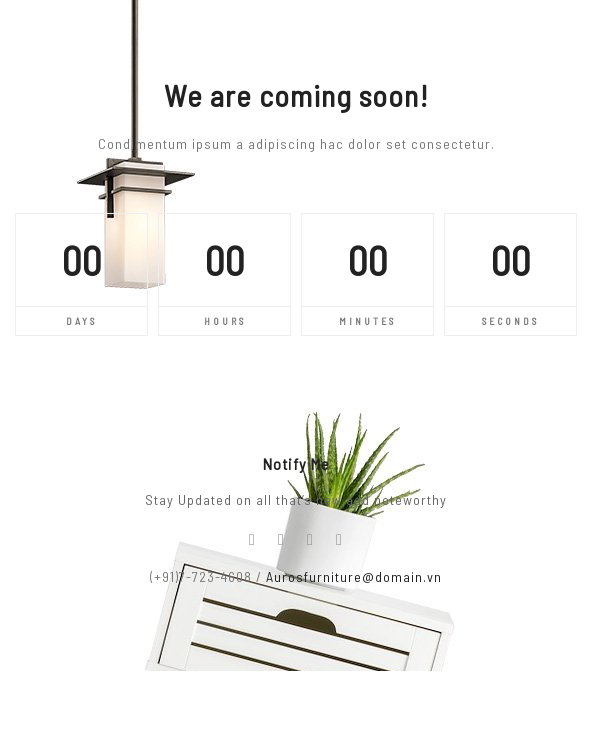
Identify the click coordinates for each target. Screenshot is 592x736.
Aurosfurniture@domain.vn (354, 576)
